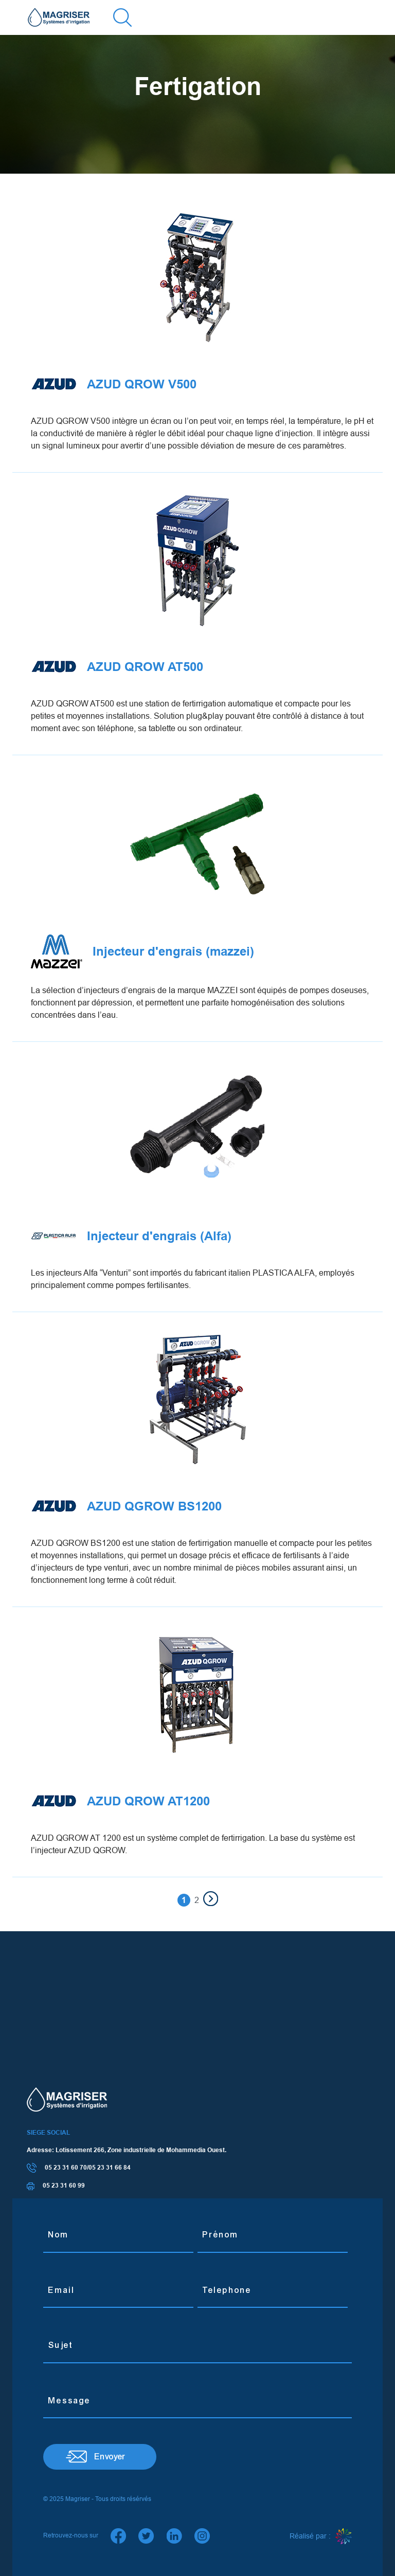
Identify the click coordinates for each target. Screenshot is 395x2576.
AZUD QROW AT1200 (120, 1801)
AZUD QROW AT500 (117, 667)
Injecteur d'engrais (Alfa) (131, 1236)
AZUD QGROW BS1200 (126, 1506)
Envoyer (110, 2456)
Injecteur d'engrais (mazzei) (142, 951)
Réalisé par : (321, 2536)
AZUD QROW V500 (113, 384)
